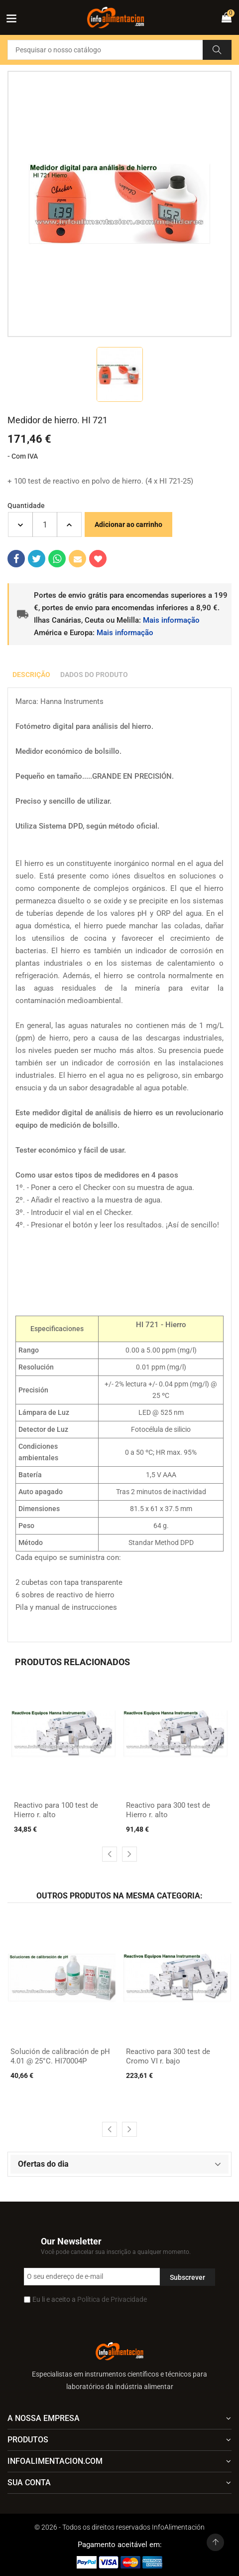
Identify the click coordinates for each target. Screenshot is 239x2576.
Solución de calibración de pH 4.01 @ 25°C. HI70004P (60, 2056)
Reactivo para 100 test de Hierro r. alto (56, 1810)
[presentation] (109, 1854)
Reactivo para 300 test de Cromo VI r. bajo (168, 2056)
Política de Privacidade (112, 2299)
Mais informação (171, 620)
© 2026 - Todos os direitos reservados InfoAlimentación (119, 2527)
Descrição (31, 675)
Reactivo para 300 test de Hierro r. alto (168, 1810)
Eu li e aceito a (89, 2299)
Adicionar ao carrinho (128, 524)
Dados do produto (94, 675)
